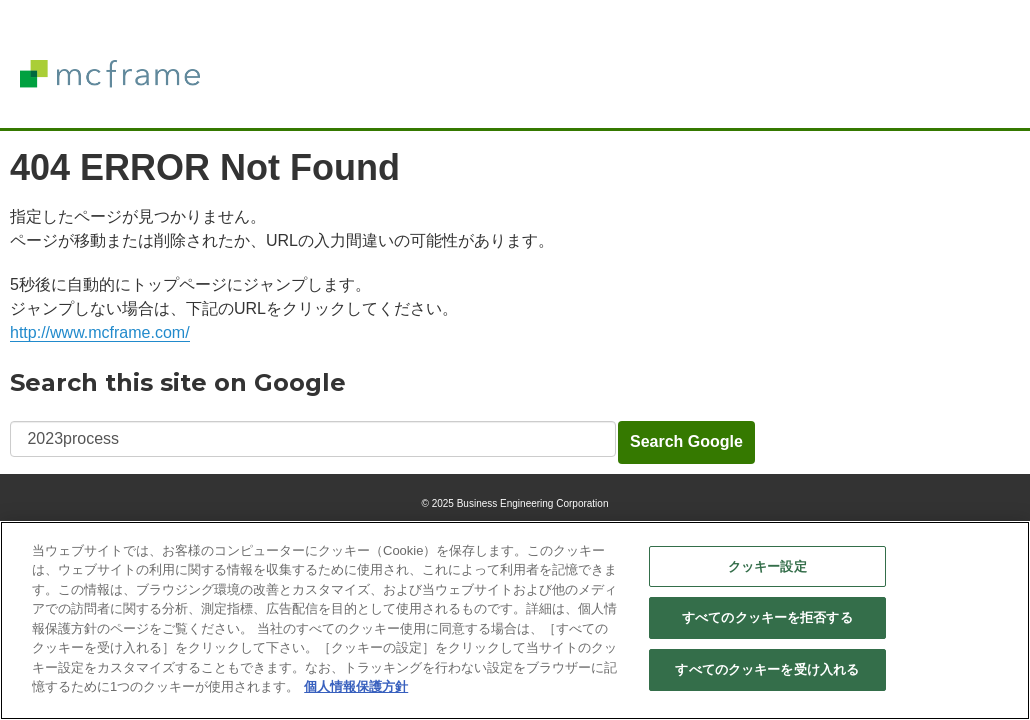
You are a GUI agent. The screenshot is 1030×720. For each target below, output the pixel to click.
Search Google (686, 441)
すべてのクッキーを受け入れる (767, 670)
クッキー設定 (767, 566)
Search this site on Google (178, 382)
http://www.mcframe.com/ (100, 332)
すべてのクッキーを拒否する (767, 618)
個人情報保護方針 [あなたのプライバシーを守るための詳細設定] (356, 687)
